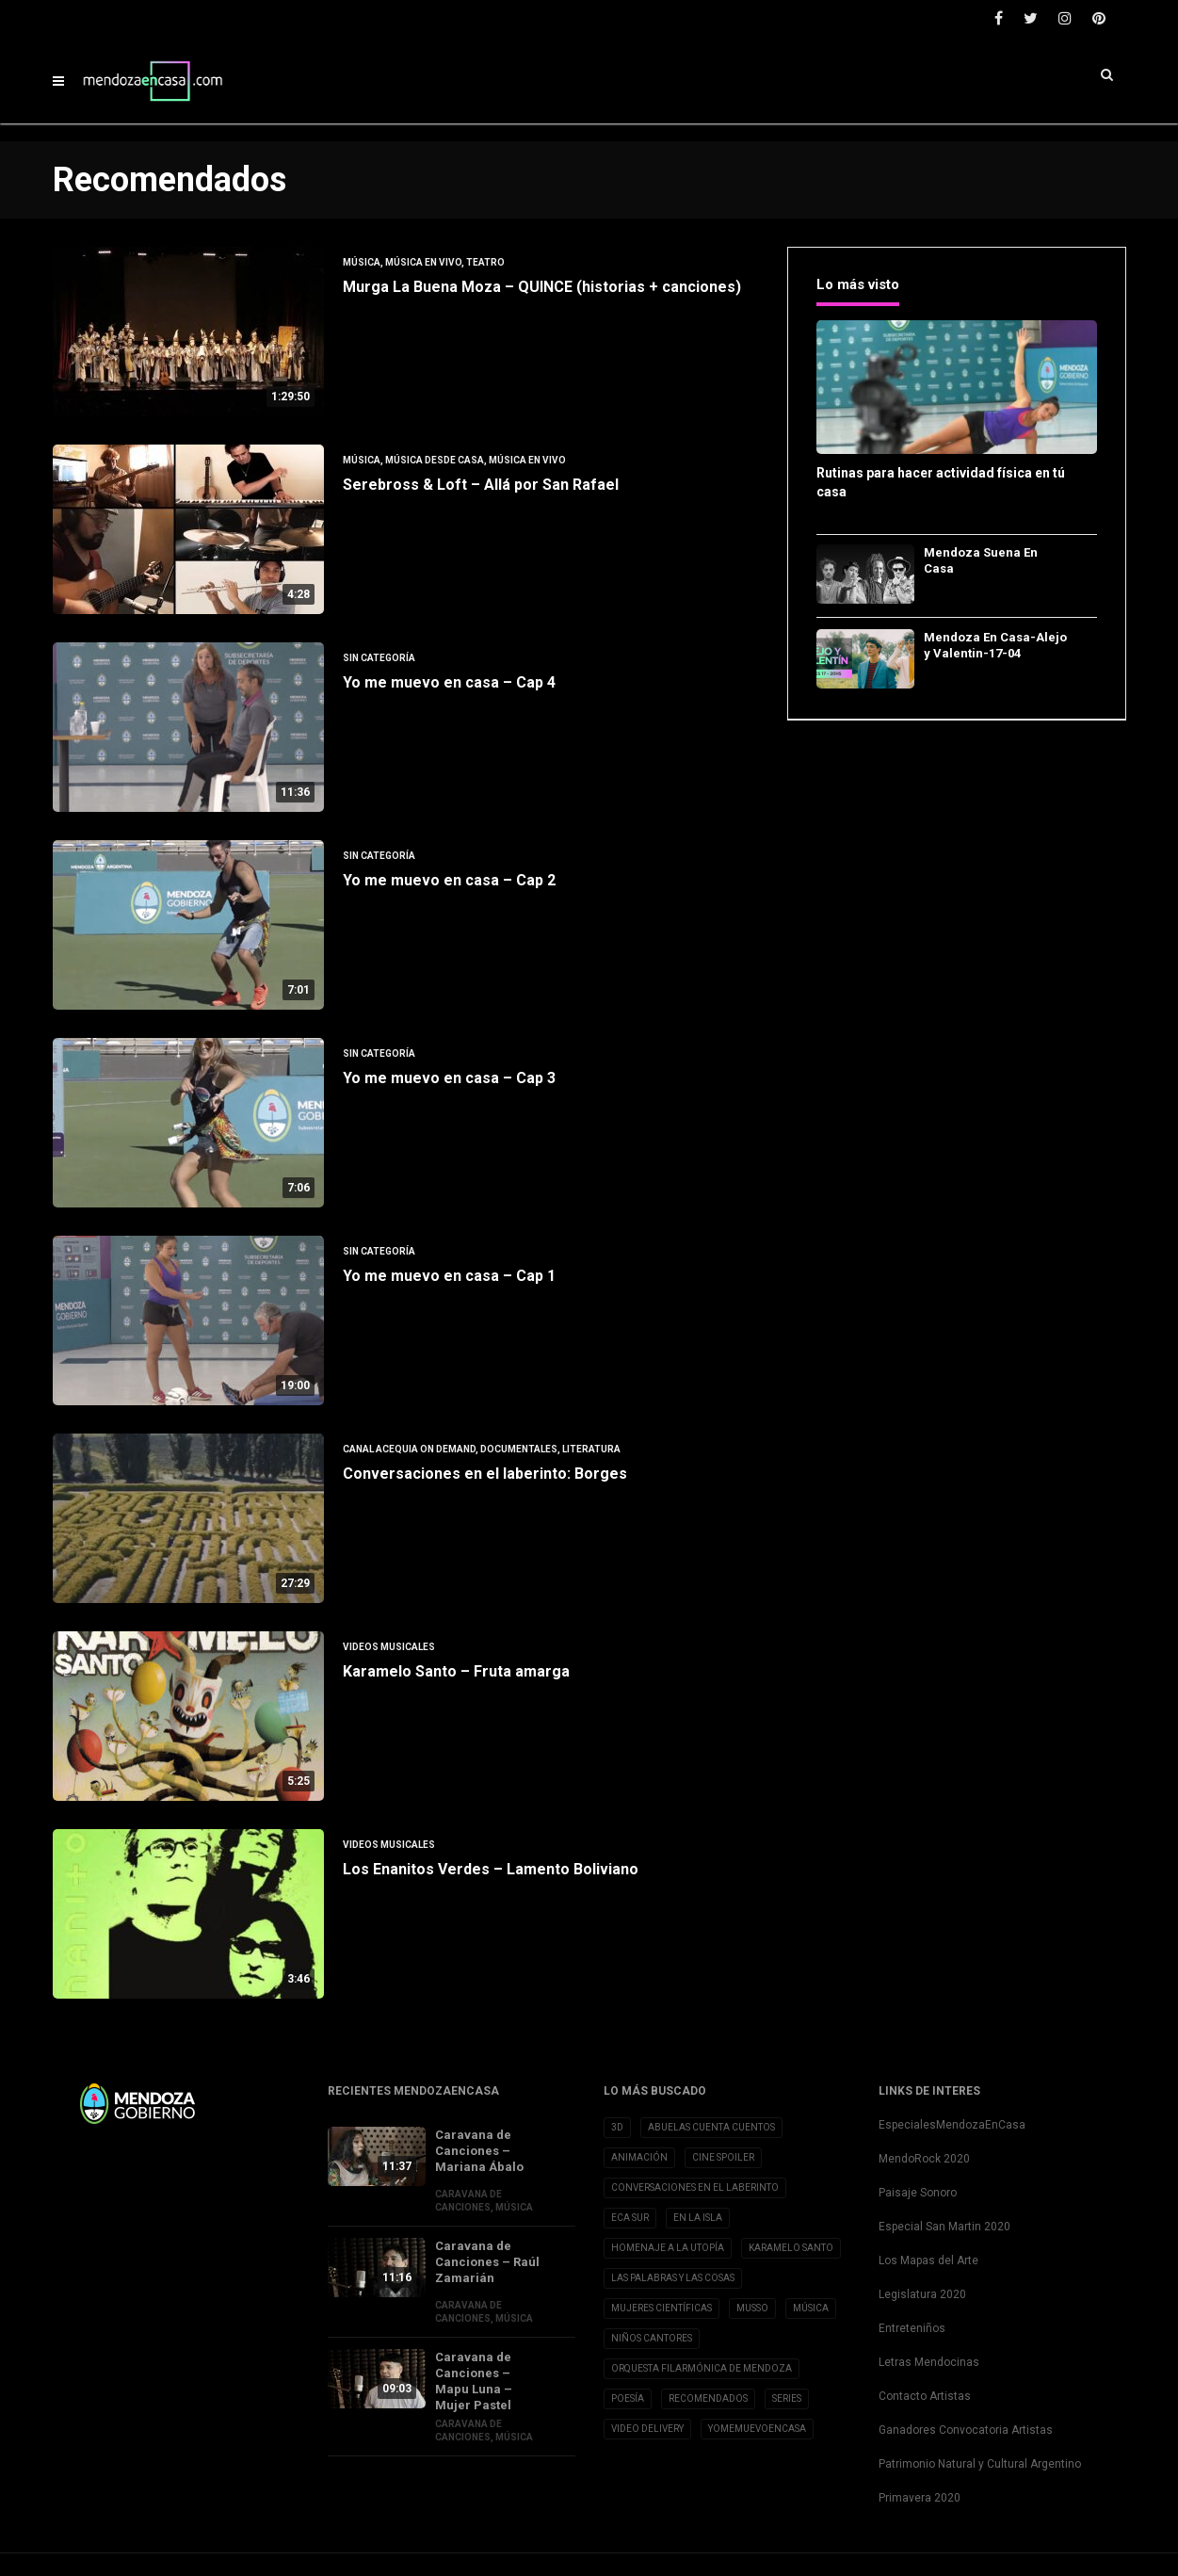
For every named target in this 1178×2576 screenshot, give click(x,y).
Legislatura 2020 (922, 2294)
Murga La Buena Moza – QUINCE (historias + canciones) (542, 287)
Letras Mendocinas (929, 2362)
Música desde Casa (434, 460)
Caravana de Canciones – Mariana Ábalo (479, 2151)
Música (361, 262)
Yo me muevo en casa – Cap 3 (449, 1078)
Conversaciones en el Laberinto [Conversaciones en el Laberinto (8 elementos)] (695, 2187)
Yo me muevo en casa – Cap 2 (449, 880)
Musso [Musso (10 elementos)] (752, 2308)
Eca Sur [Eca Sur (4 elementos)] (630, 2217)
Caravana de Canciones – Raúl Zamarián (487, 2262)
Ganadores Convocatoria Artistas (966, 2430)
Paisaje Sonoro (918, 2192)
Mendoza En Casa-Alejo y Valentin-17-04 (995, 645)
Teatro (485, 262)
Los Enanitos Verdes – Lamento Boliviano (490, 1869)
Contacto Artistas (925, 2396)
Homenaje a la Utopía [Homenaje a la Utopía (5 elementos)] (667, 2248)
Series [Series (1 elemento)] (786, 2398)
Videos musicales (389, 1647)
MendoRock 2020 (924, 2158)
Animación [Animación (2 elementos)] (639, 2157)
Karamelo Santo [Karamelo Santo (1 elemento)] (791, 2248)
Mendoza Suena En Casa (981, 560)
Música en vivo (423, 262)
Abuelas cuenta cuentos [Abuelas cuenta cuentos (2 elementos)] (711, 2127)
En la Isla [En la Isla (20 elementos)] (697, 2217)
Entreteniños (912, 2328)
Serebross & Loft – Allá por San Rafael (481, 485)
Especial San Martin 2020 (944, 2226)
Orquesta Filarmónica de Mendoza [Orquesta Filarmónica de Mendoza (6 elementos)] (701, 2368)
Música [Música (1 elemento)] (811, 2308)
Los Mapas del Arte (928, 2260)
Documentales (518, 1449)
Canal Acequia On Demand (409, 1449)
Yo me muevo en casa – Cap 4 (449, 682)
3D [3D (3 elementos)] (617, 2127)
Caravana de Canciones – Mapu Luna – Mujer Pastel (473, 2381)
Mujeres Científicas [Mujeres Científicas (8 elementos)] (661, 2308)
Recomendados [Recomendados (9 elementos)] (708, 2398)
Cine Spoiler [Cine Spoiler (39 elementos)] (723, 2157)
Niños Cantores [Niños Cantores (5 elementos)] (651, 2338)
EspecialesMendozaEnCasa (952, 2124)
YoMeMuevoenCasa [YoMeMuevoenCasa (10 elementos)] (757, 2428)
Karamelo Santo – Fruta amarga (456, 1671)
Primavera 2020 (919, 2497)
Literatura (591, 1449)
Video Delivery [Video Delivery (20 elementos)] (647, 2428)
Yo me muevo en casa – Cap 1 (449, 1276)
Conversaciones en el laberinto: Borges (485, 1473)
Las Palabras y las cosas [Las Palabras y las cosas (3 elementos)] (672, 2278)
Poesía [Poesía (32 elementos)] (627, 2398)
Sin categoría (379, 658)
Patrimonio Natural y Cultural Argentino (980, 2464)
